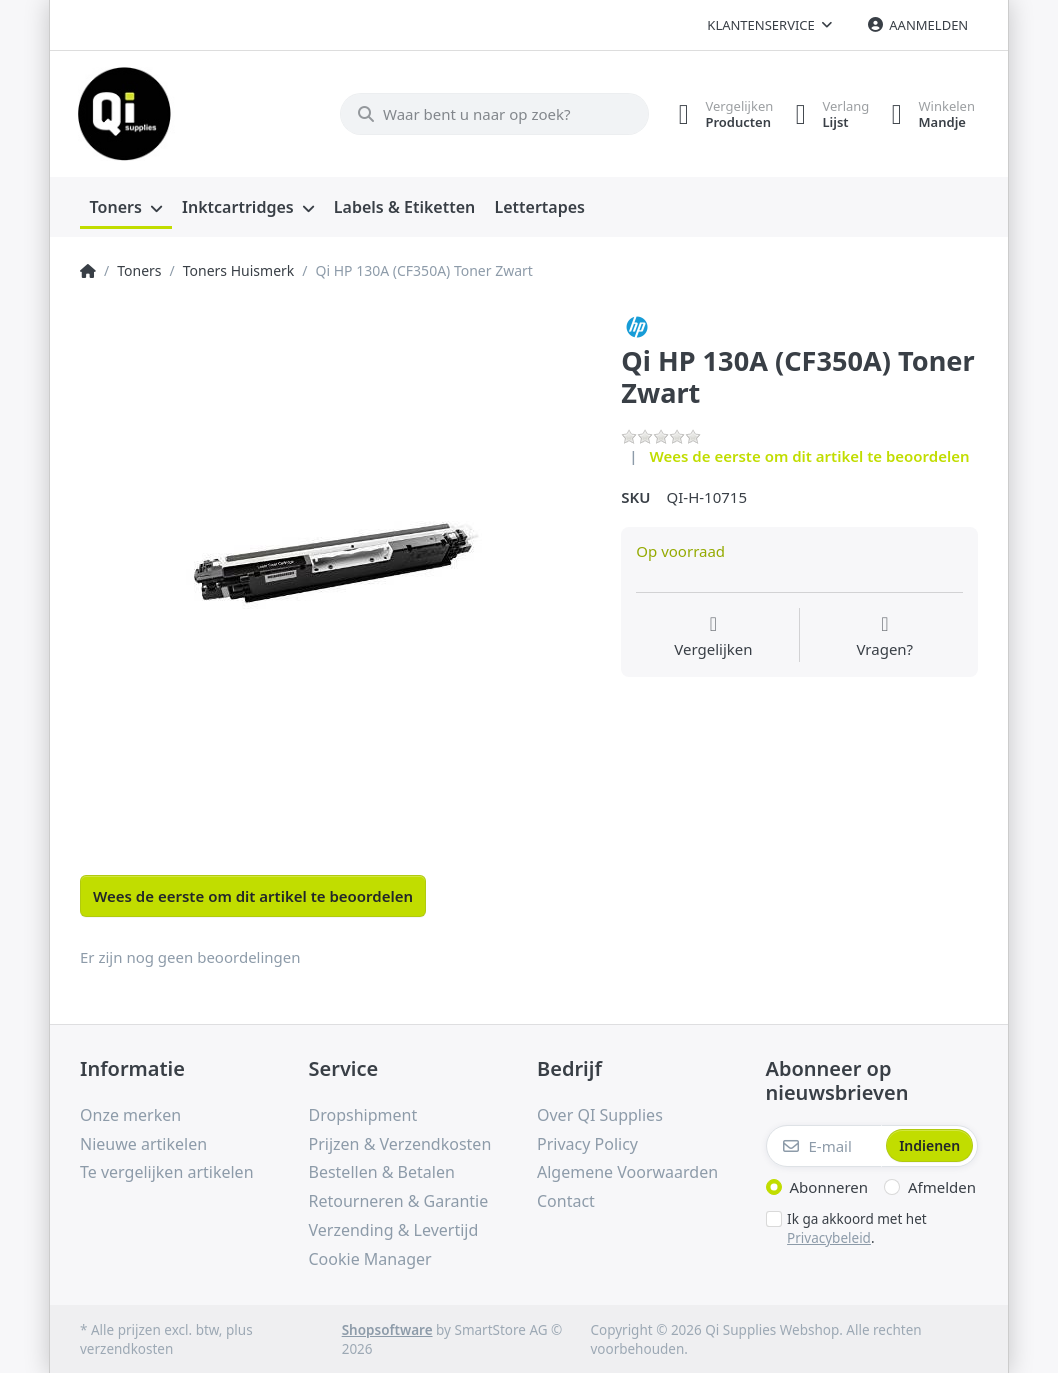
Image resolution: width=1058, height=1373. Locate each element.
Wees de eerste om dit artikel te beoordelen (810, 454)
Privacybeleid (829, 1235)
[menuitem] (126, 206)
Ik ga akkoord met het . (857, 1226)
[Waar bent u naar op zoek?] (483, 113)
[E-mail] (824, 1144)
